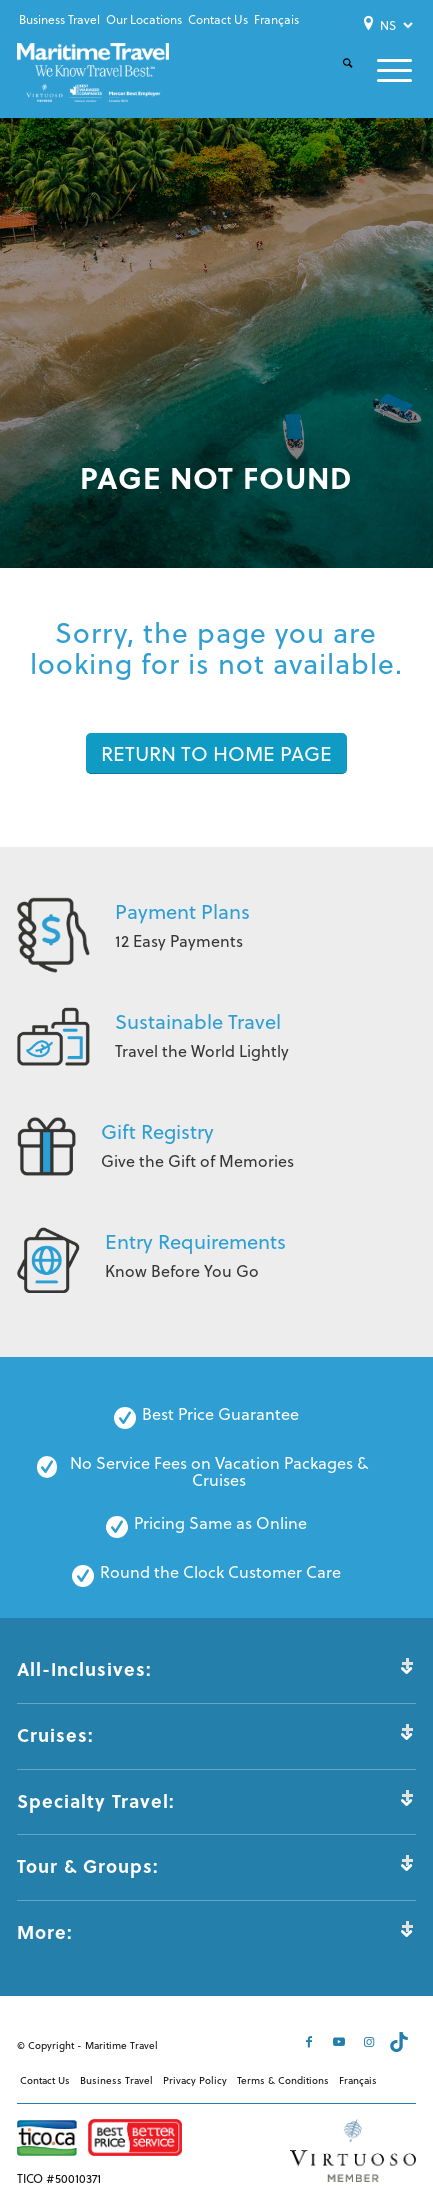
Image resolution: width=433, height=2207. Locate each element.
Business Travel (59, 19)
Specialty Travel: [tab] (216, 1801)
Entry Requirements (195, 1241)
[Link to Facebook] (311, 2042)
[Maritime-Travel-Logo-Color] (92, 72)
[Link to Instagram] (371, 2042)
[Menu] (382, 70)
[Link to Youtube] (341, 2042)
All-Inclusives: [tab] (216, 1669)
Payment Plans (182, 911)
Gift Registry (157, 1131)
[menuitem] (59, 20)
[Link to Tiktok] (401, 2042)
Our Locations (144, 19)
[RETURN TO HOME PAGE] (216, 753)
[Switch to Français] (276, 20)
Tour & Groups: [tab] (216, 1866)
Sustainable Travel (198, 1021)
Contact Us (218, 19)
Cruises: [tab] (216, 1735)
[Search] (335, 79)
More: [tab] (216, 1932)
